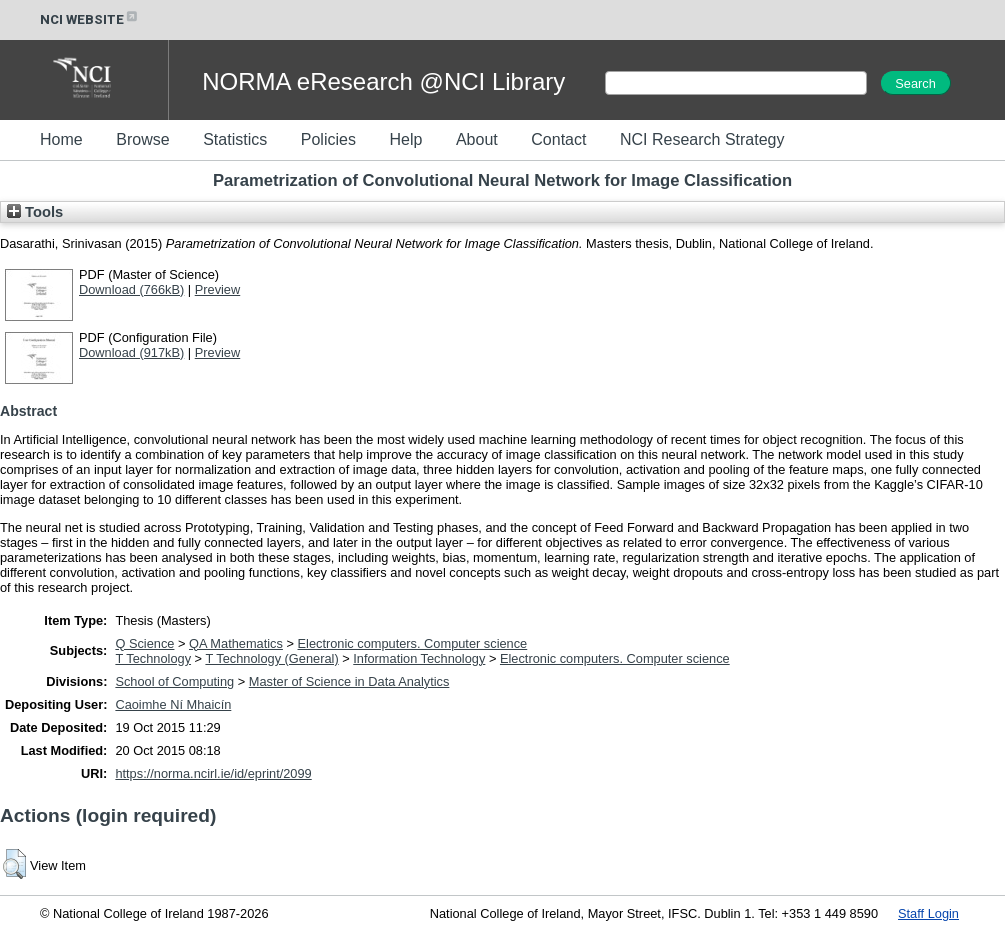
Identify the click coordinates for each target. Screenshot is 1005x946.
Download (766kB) (131, 289)
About (477, 139)
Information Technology (419, 658)
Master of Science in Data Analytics (349, 681)
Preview (218, 289)
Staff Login (928, 913)
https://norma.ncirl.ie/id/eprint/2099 (213, 773)
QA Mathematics (236, 643)
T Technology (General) (271, 658)
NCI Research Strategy (702, 139)
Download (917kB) (131, 352)
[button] (14, 864)
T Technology (153, 658)
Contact (558, 139)
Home (61, 139)
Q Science (144, 643)
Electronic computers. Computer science (413, 643)
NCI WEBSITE (90, 19)
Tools (35, 212)
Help (405, 139)
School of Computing (174, 681)
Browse (142, 139)
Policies (328, 139)
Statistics (235, 139)
